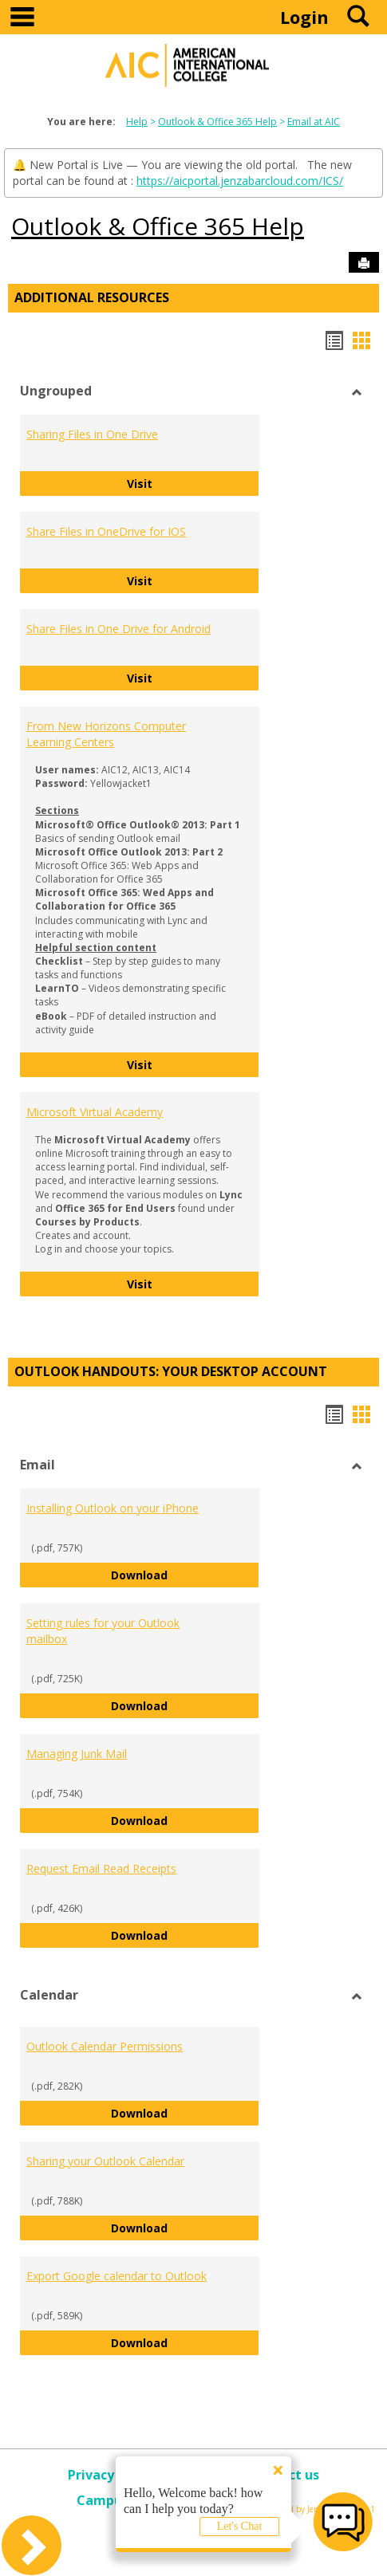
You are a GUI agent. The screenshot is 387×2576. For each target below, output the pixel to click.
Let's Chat (240, 2526)
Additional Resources (91, 297)
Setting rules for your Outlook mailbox (103, 1630)
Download (185, 1574)
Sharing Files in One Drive (92, 434)
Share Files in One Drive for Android (118, 628)
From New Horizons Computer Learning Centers (106, 733)
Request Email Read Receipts (101, 1868)
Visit (193, 482)
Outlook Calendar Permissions (104, 2046)
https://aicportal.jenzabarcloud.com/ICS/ (239, 180)
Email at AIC (313, 121)
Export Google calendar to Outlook (116, 2275)
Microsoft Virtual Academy (94, 1111)
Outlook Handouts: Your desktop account (170, 1371)
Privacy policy (111, 2475)
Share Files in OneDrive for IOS (106, 531)
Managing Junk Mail (76, 1753)
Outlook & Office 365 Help (217, 121)
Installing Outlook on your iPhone (112, 1508)
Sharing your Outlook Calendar (105, 2161)
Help (137, 121)
